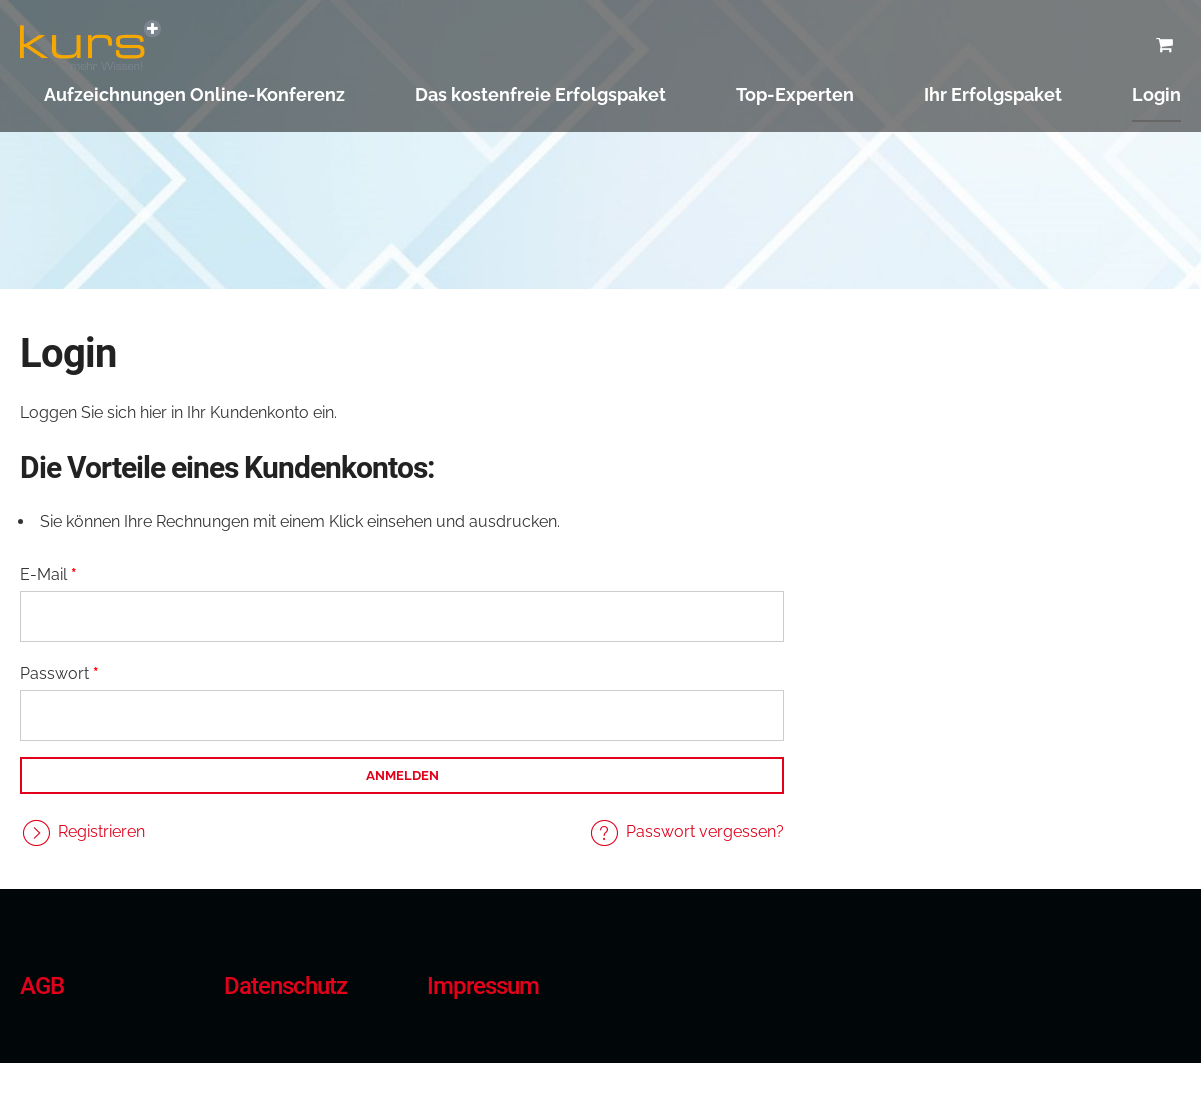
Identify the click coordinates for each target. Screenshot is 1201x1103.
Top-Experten (795, 94)
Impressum (483, 986)
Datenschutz (285, 986)
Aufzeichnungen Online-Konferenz (194, 94)
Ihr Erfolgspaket (993, 94)
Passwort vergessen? (705, 831)
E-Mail (48, 574)
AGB (42, 986)
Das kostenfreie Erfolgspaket (540, 94)
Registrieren (101, 831)
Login (1156, 94)
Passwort (59, 673)
